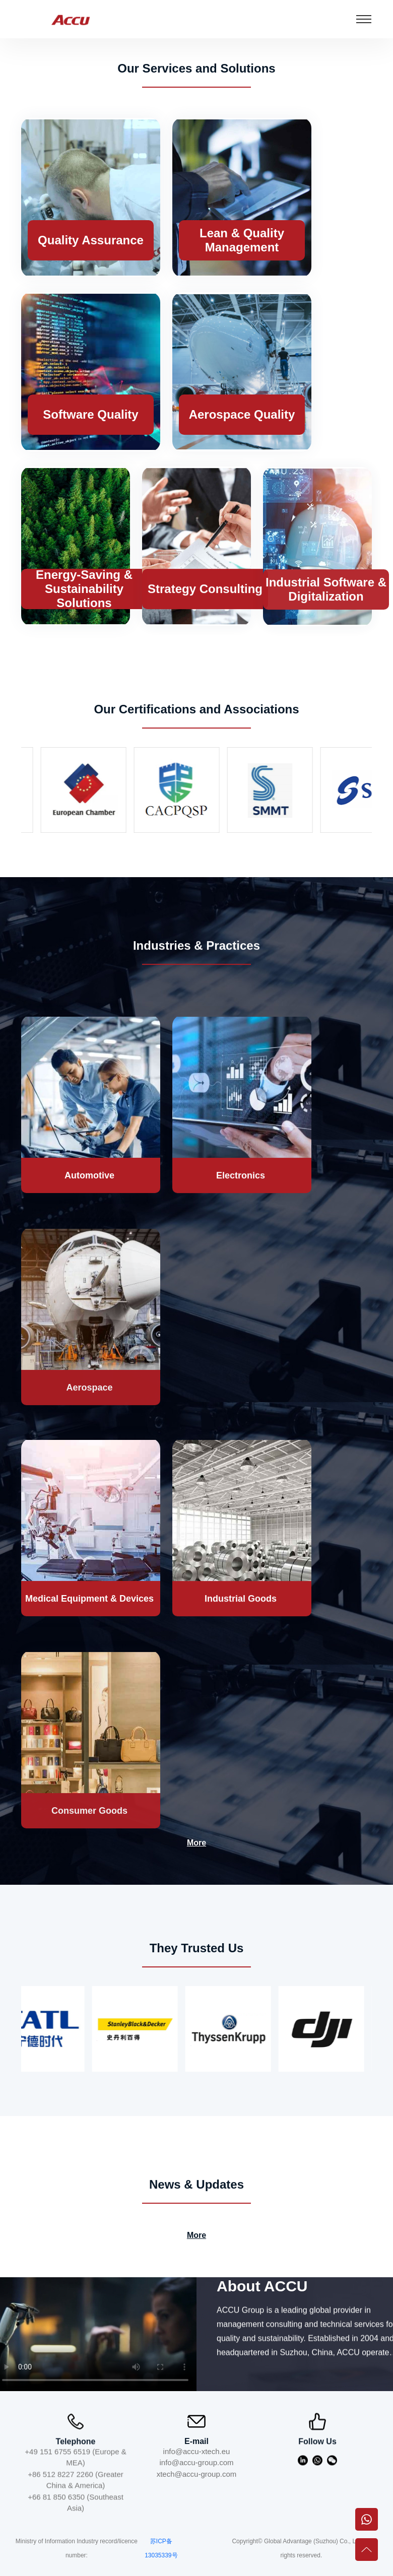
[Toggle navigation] (364, 19)
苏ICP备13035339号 (161, 2548)
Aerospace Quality (242, 414)
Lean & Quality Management (242, 240)
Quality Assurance (91, 240)
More (196, 1842)
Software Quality (90, 414)
